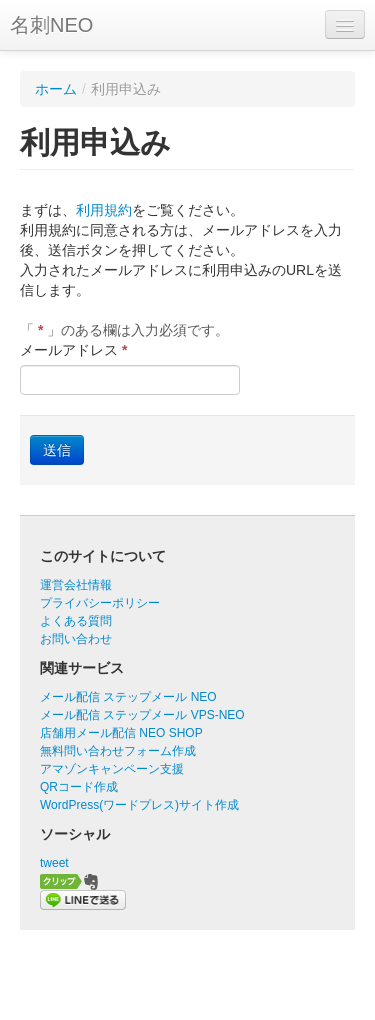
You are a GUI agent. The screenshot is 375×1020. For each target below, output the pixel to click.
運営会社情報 (76, 585)
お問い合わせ (76, 639)
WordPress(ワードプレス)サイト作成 (139, 805)
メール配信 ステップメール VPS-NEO (142, 715)
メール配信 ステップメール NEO (128, 697)
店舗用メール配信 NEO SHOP (121, 733)
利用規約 (104, 210)
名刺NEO (51, 25)
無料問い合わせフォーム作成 (118, 751)
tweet (54, 863)
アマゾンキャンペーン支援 (112, 769)
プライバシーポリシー (100, 603)
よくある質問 (76, 621)
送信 (57, 450)
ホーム (56, 89)
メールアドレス (73, 350)
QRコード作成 (79, 787)
